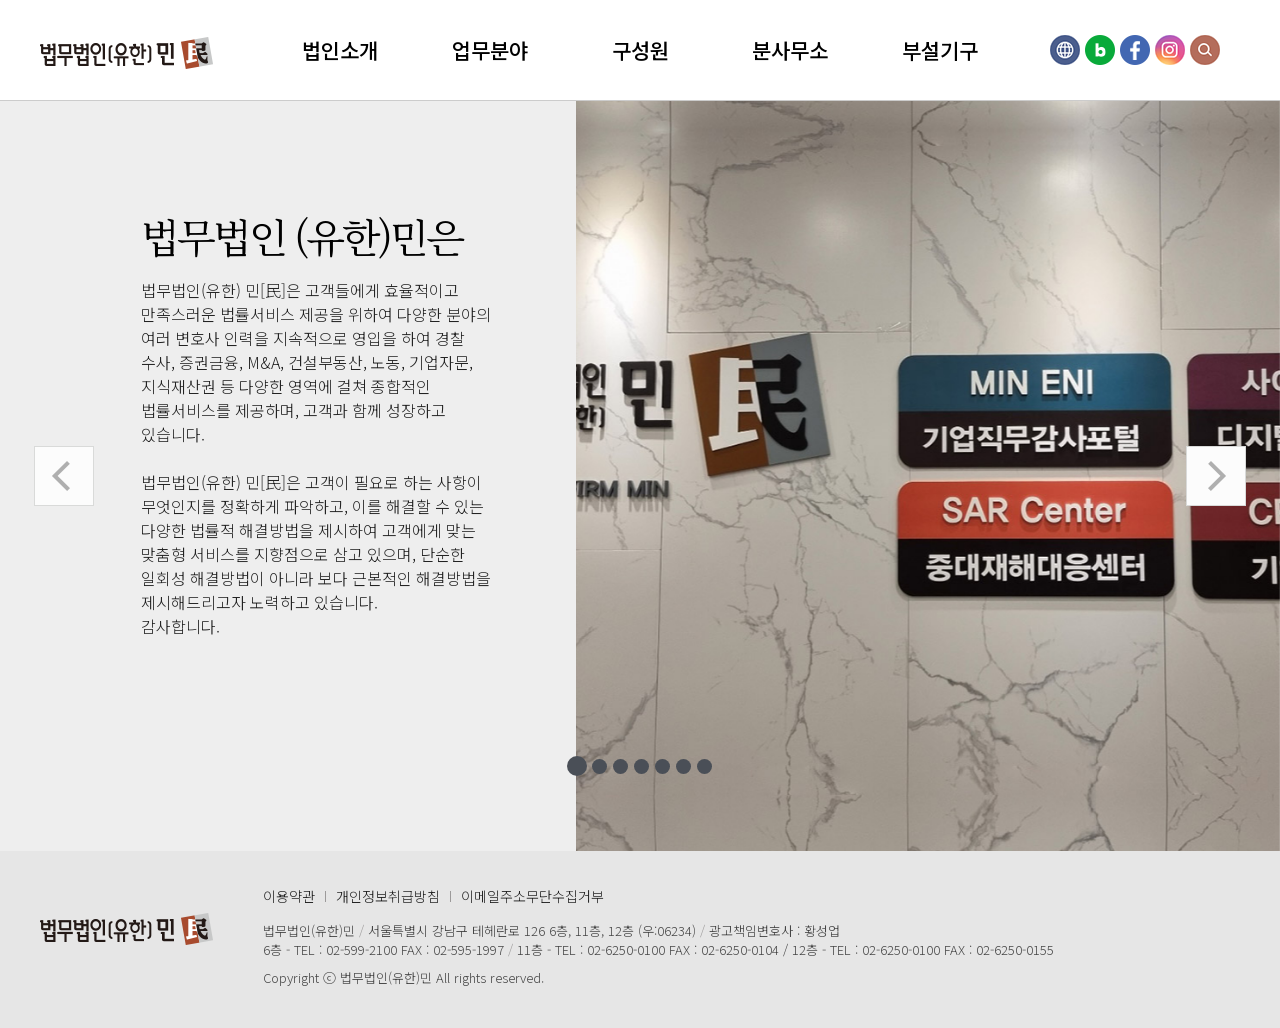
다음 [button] (1216, 476)
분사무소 (790, 50)
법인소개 (340, 50)
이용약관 (289, 896)
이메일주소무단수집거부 (532, 896)
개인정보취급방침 (388, 896)
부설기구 (940, 50)
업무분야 (490, 50)
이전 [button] (64, 476)
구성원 (640, 50)
